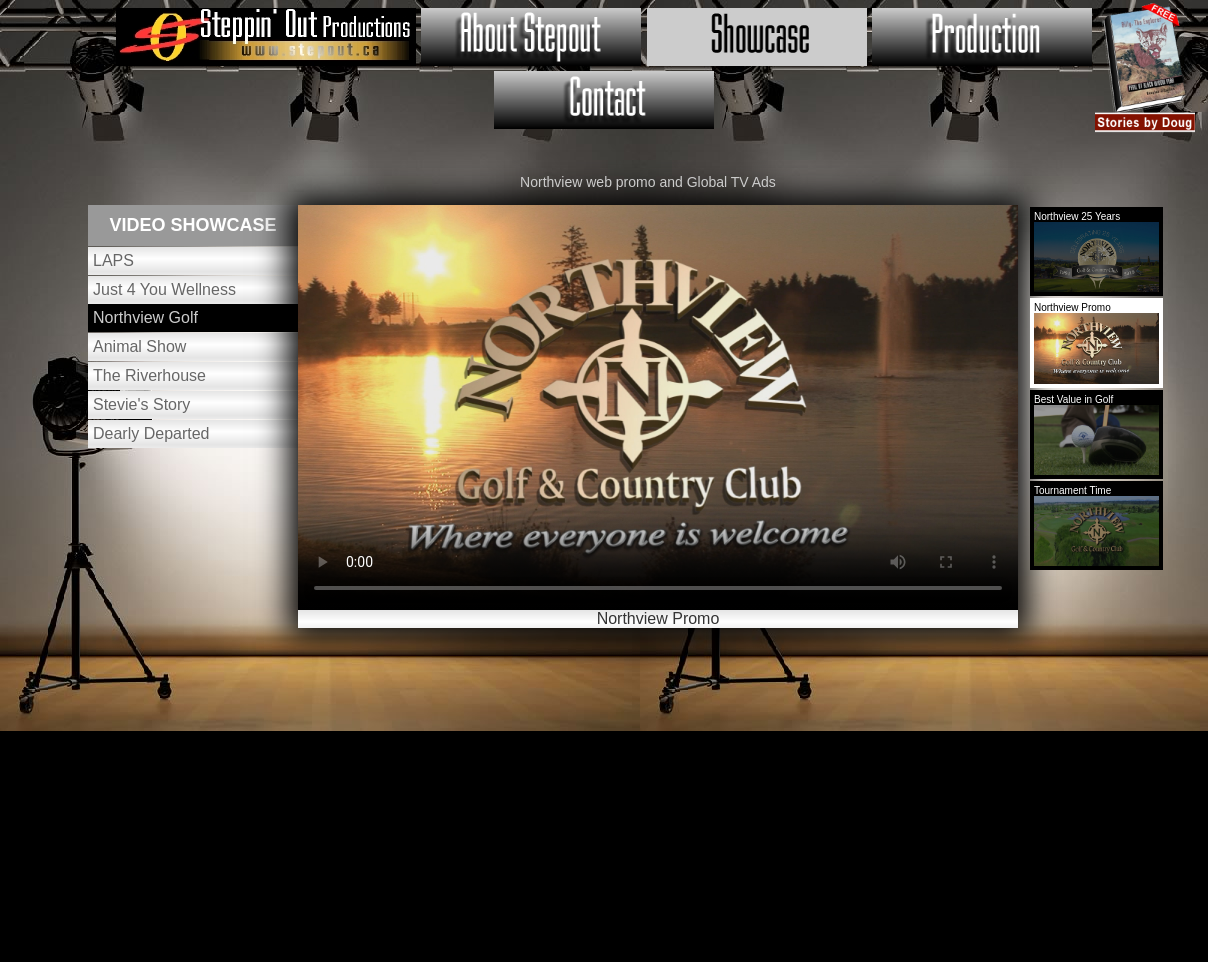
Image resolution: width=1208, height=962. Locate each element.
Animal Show (139, 346)
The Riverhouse (149, 375)
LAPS (113, 260)
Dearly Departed (151, 433)
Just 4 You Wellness (164, 289)
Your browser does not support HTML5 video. (658, 407)
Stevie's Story (141, 404)
